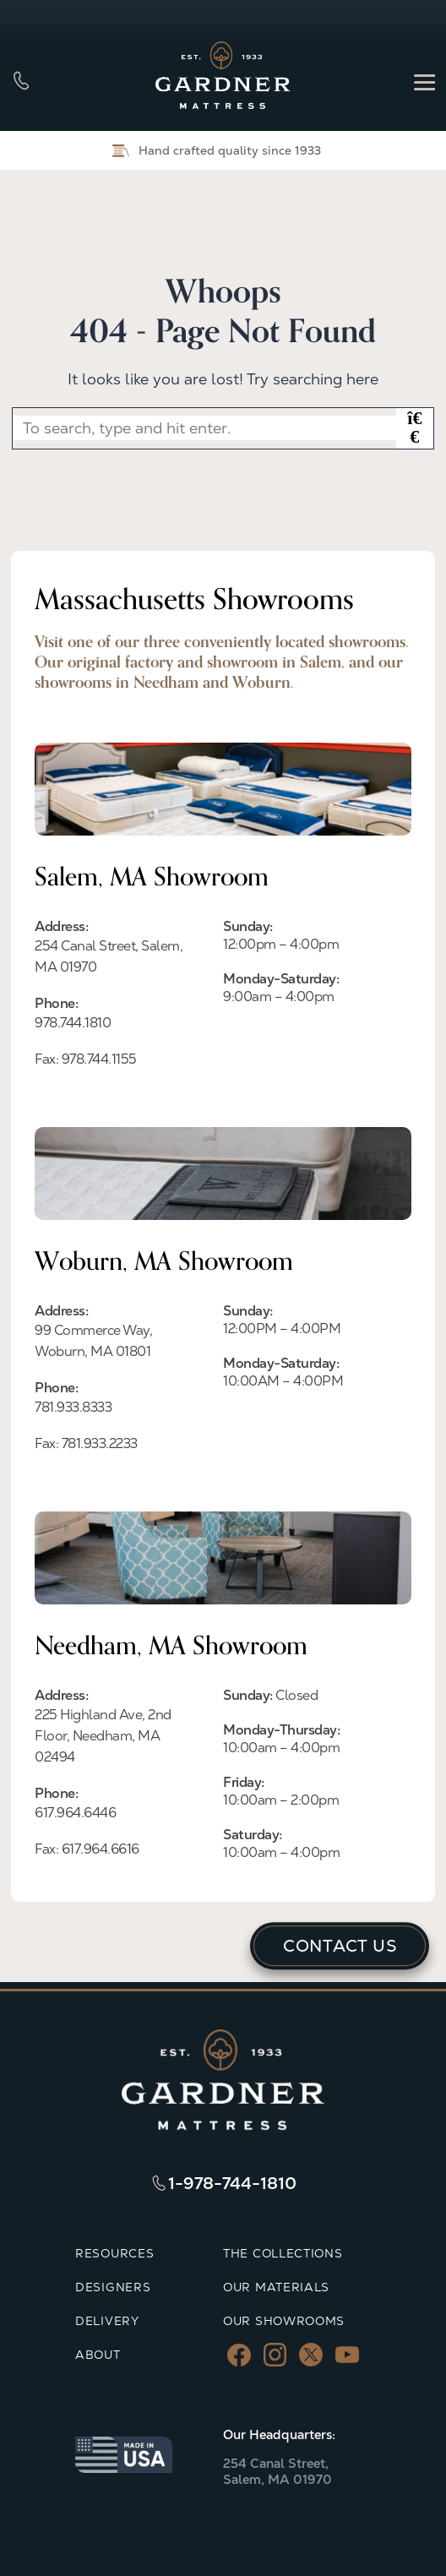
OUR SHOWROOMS (284, 2320)
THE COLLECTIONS (283, 2253)
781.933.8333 (73, 1407)
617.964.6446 (75, 1813)
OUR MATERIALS (276, 2287)
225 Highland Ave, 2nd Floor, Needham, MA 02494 (103, 1736)
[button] (414, 428)
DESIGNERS (112, 2287)
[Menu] (424, 80)
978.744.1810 (73, 1023)
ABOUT (98, 2354)
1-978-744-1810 (232, 2183)
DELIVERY (107, 2320)
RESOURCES (114, 2253)
